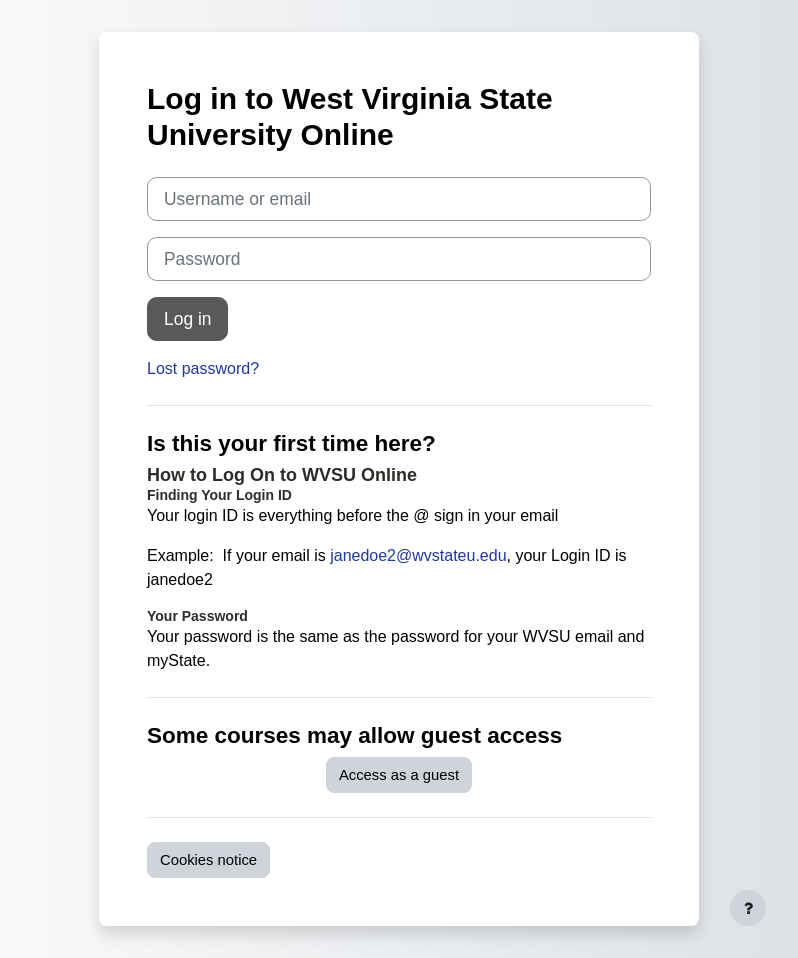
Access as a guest (399, 775)
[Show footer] (748, 908)
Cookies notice (208, 860)
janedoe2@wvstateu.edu (418, 555)
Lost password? (203, 368)
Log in (187, 319)
